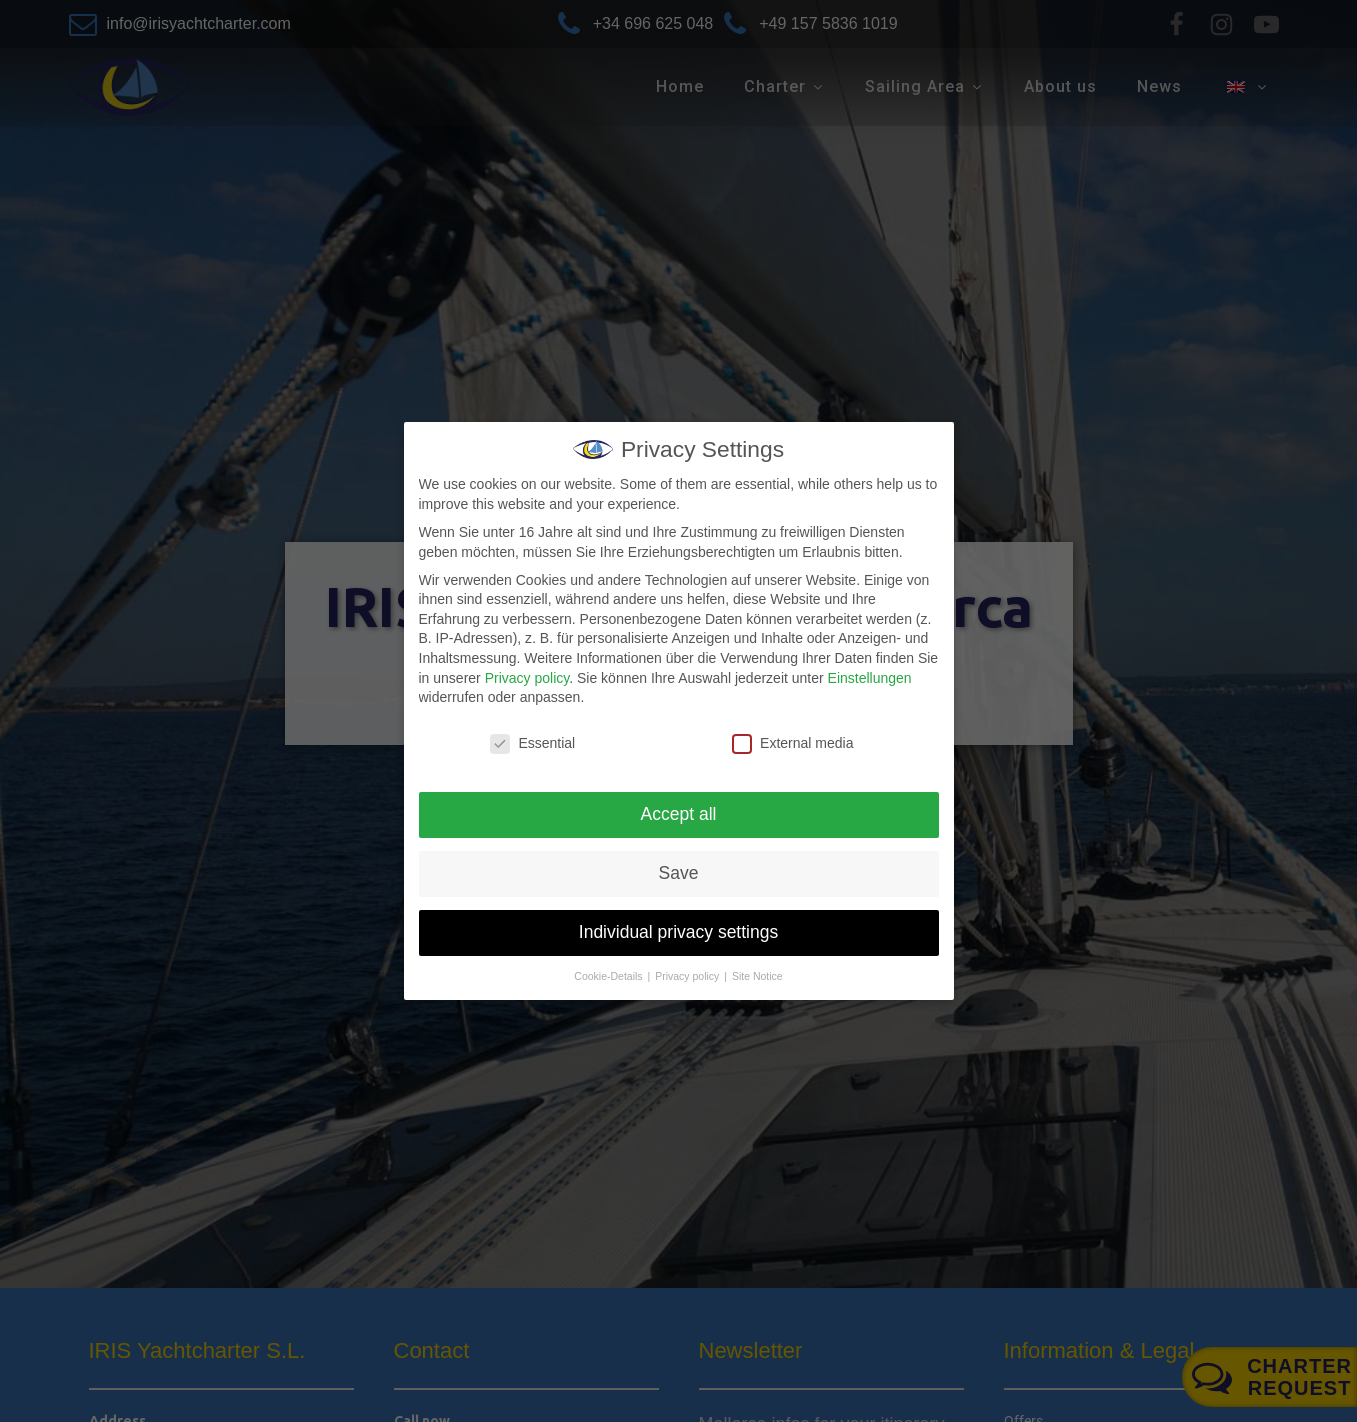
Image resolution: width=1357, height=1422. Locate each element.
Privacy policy (527, 678)
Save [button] (679, 873)
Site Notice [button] (757, 976)
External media (792, 743)
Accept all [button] (679, 814)
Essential (532, 743)
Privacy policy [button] (688, 976)
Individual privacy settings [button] (678, 932)
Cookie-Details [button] (609, 976)
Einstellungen (870, 678)
